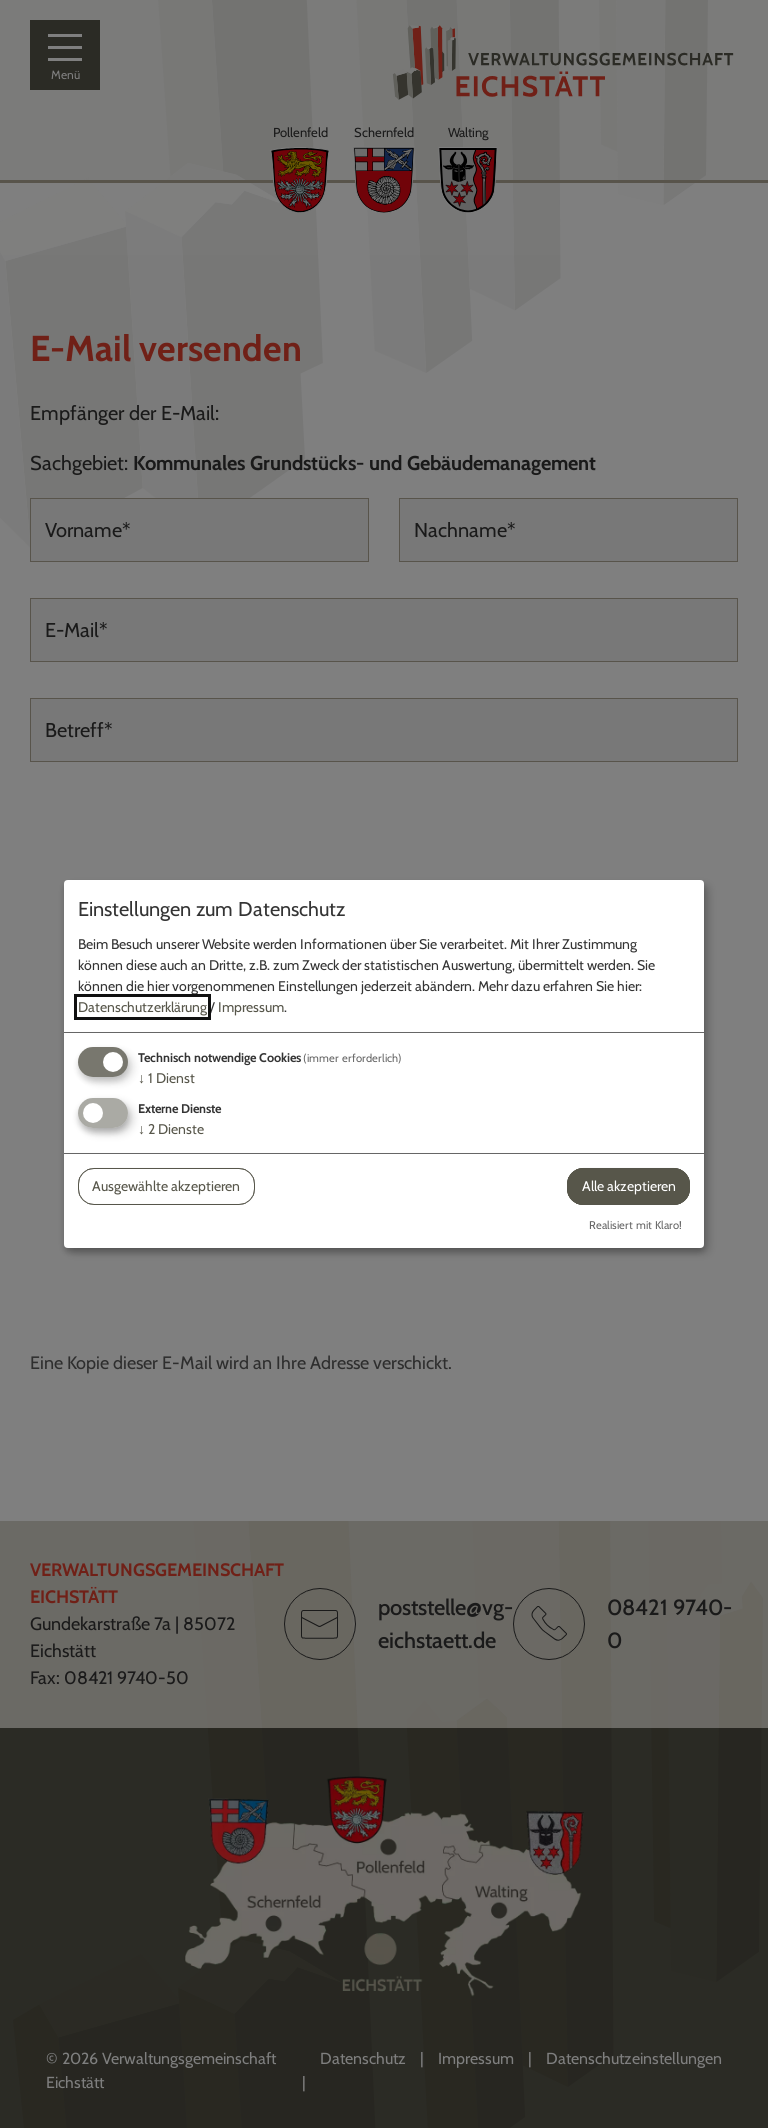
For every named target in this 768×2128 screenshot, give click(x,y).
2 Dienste (171, 1129)
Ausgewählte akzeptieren (166, 1186)
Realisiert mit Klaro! (635, 1225)
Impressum (251, 1007)
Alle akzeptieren (629, 1186)
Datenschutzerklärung (142, 1007)
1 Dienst (166, 1078)
